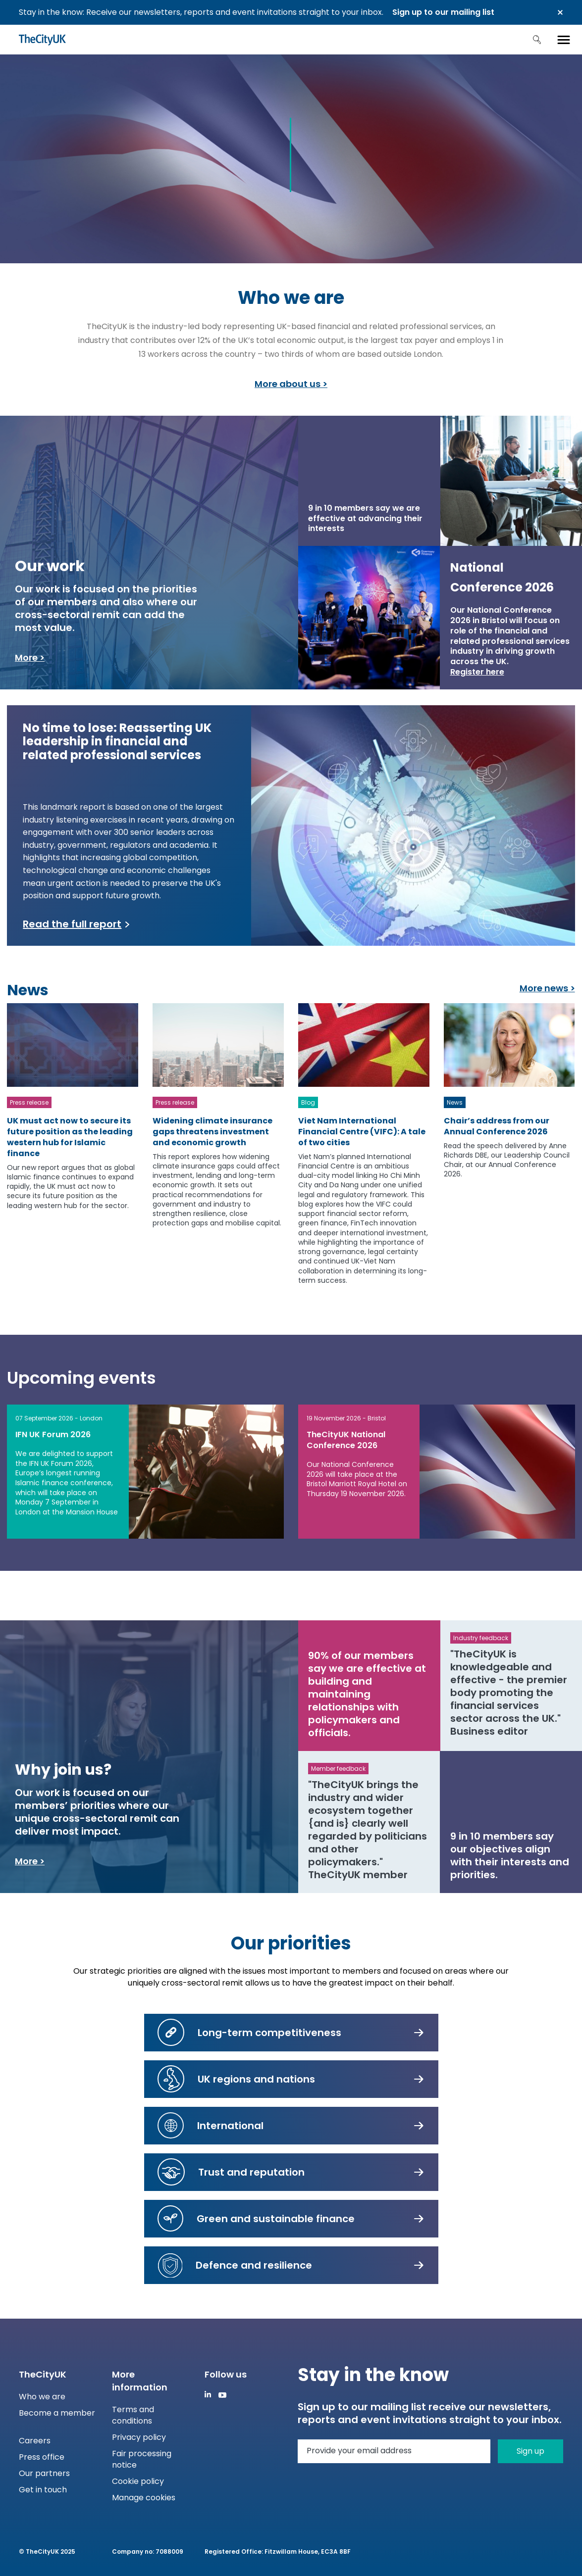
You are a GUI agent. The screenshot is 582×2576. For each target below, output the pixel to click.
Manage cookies (143, 2497)
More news (544, 988)
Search (537, 39)
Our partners (44, 2473)
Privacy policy (139, 2437)
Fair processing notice (141, 2459)
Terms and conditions (133, 2415)
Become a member (57, 2413)
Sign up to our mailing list (443, 12)
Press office (41, 2457)
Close (560, 12)
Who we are (42, 2396)
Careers (35, 2440)
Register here (477, 672)
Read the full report (72, 924)
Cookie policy (138, 2481)
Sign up (530, 2451)
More (26, 657)
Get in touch (43, 2489)
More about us (287, 384)
